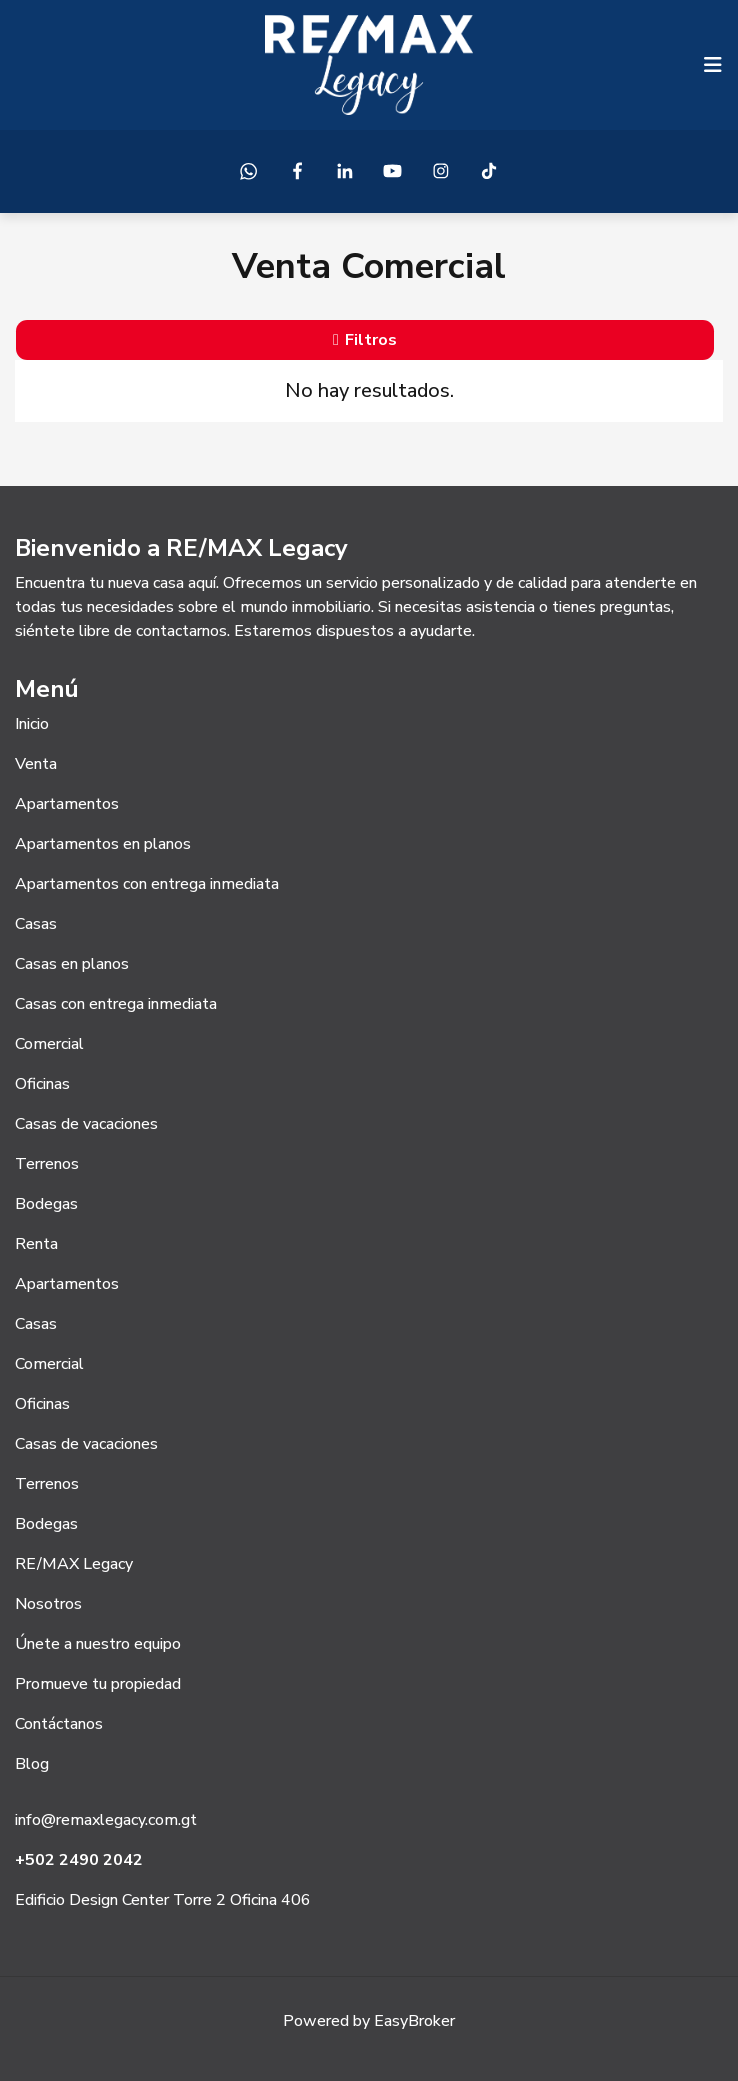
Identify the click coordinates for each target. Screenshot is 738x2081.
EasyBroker (414, 2021)
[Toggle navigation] (713, 65)
